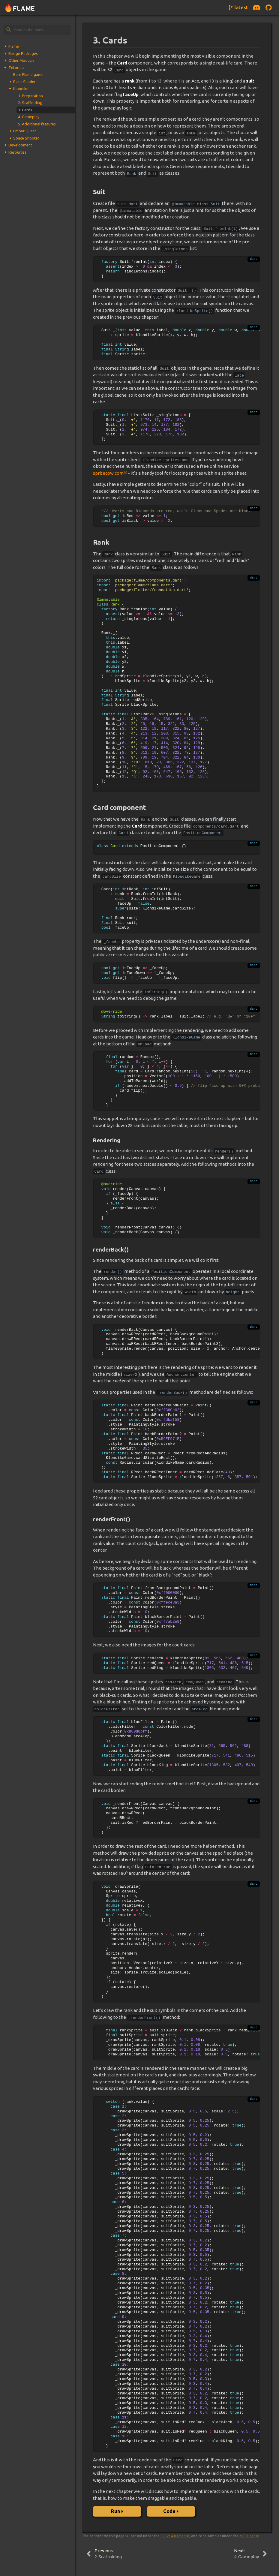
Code (169, 2511)
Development (20, 145)
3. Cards (25, 110)
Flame (13, 46)
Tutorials (16, 67)
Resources (17, 152)
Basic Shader (24, 82)
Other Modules (21, 60)
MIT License (249, 2536)
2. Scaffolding (30, 103)
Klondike (20, 88)
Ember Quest (24, 131)
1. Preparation (30, 96)
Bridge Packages (23, 53)
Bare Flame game (28, 74)
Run (115, 2511)
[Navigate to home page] (19, 8)
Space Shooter (26, 138)
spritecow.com (108, 473)
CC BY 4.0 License (174, 2536)
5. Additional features (37, 124)
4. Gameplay (28, 117)
